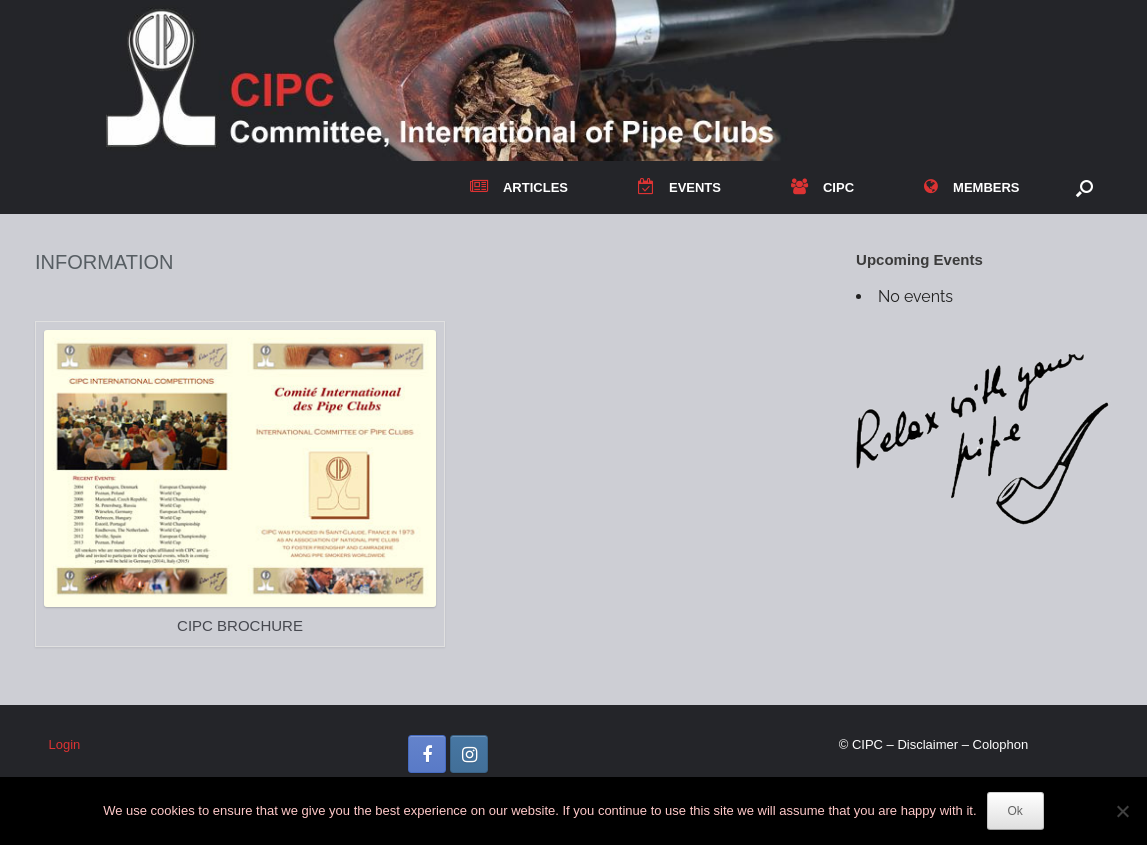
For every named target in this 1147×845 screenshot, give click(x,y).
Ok (1015, 811)
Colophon (1001, 744)
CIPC (822, 187)
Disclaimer (927, 744)
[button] (1084, 187)
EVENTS (679, 187)
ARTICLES (519, 187)
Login (65, 744)
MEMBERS (971, 187)
